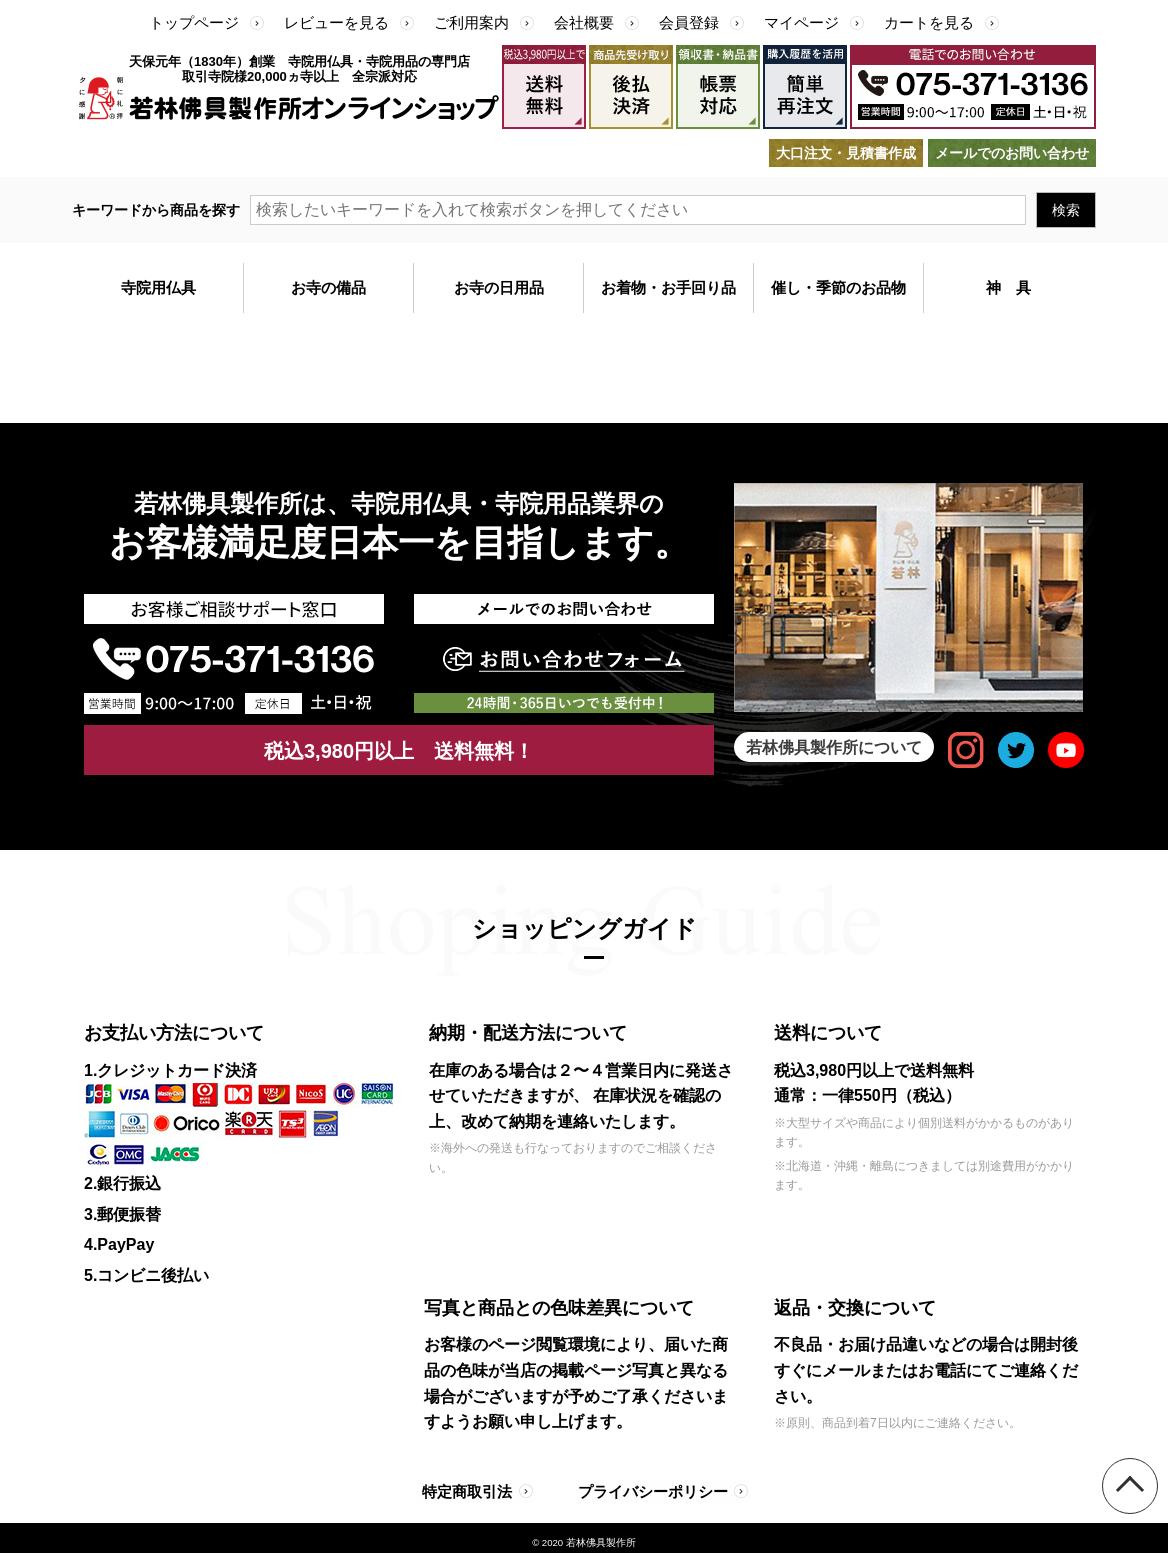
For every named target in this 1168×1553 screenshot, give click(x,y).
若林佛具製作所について (834, 746)
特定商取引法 (469, 1487)
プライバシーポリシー (646, 1487)
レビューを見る (336, 22)
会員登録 (689, 22)
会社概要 (584, 22)
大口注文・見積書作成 (846, 153)
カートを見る (929, 22)
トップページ (194, 22)
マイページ (801, 22)
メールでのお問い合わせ (1012, 153)
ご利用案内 (471, 22)
